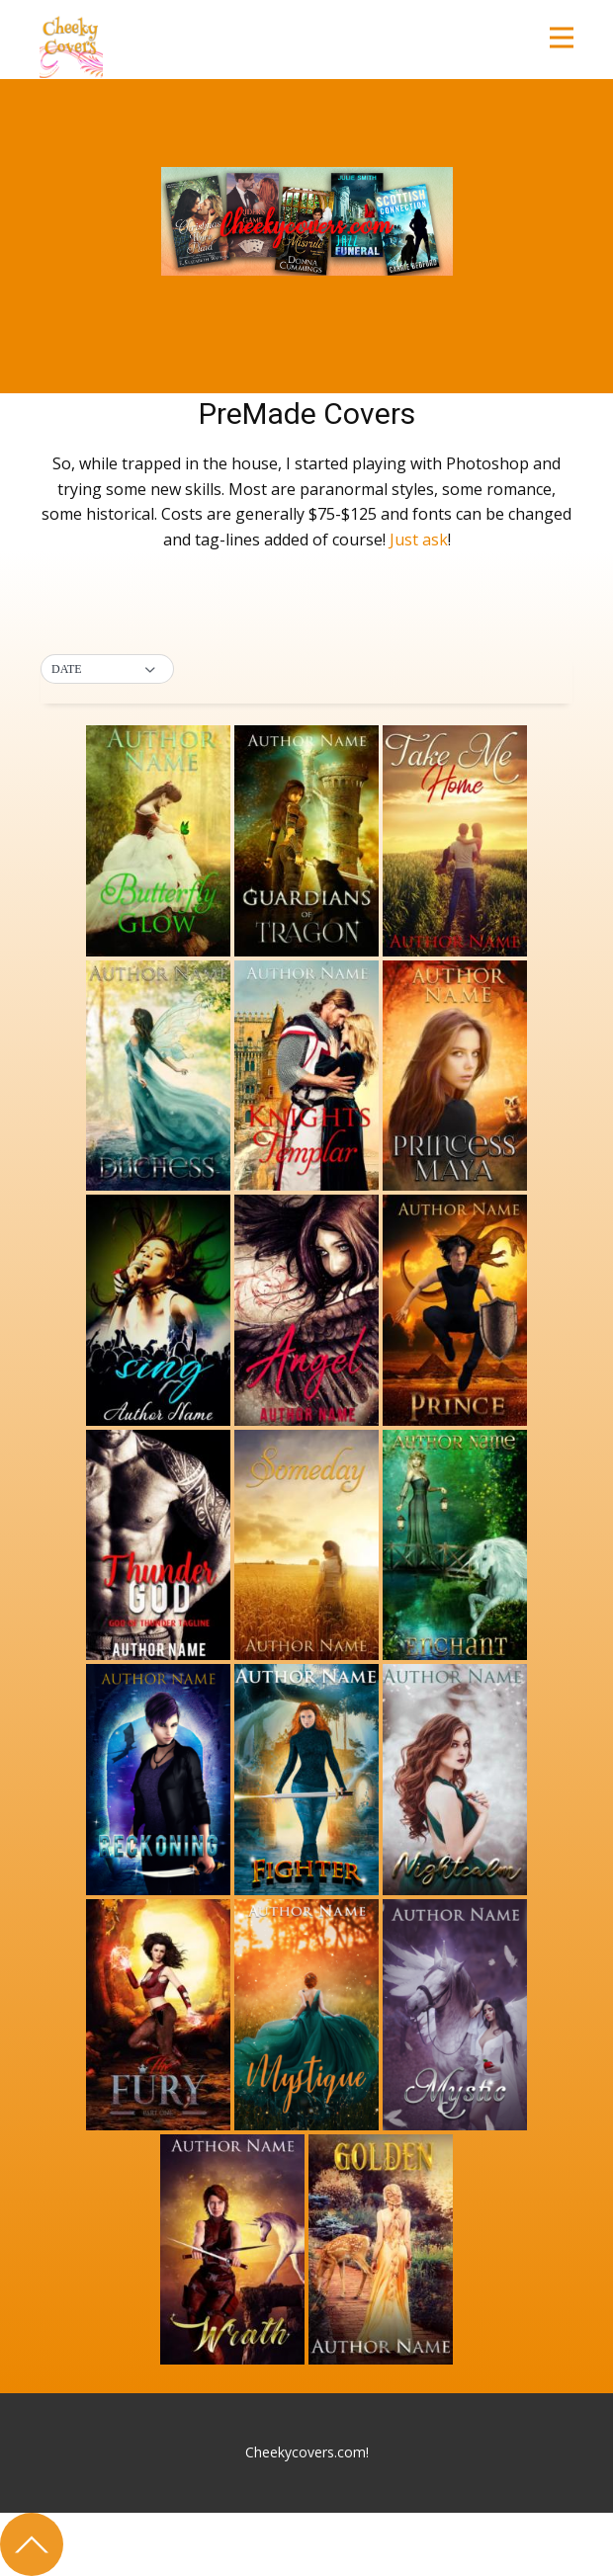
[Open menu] (561, 37)
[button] (107, 670)
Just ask (419, 539)
